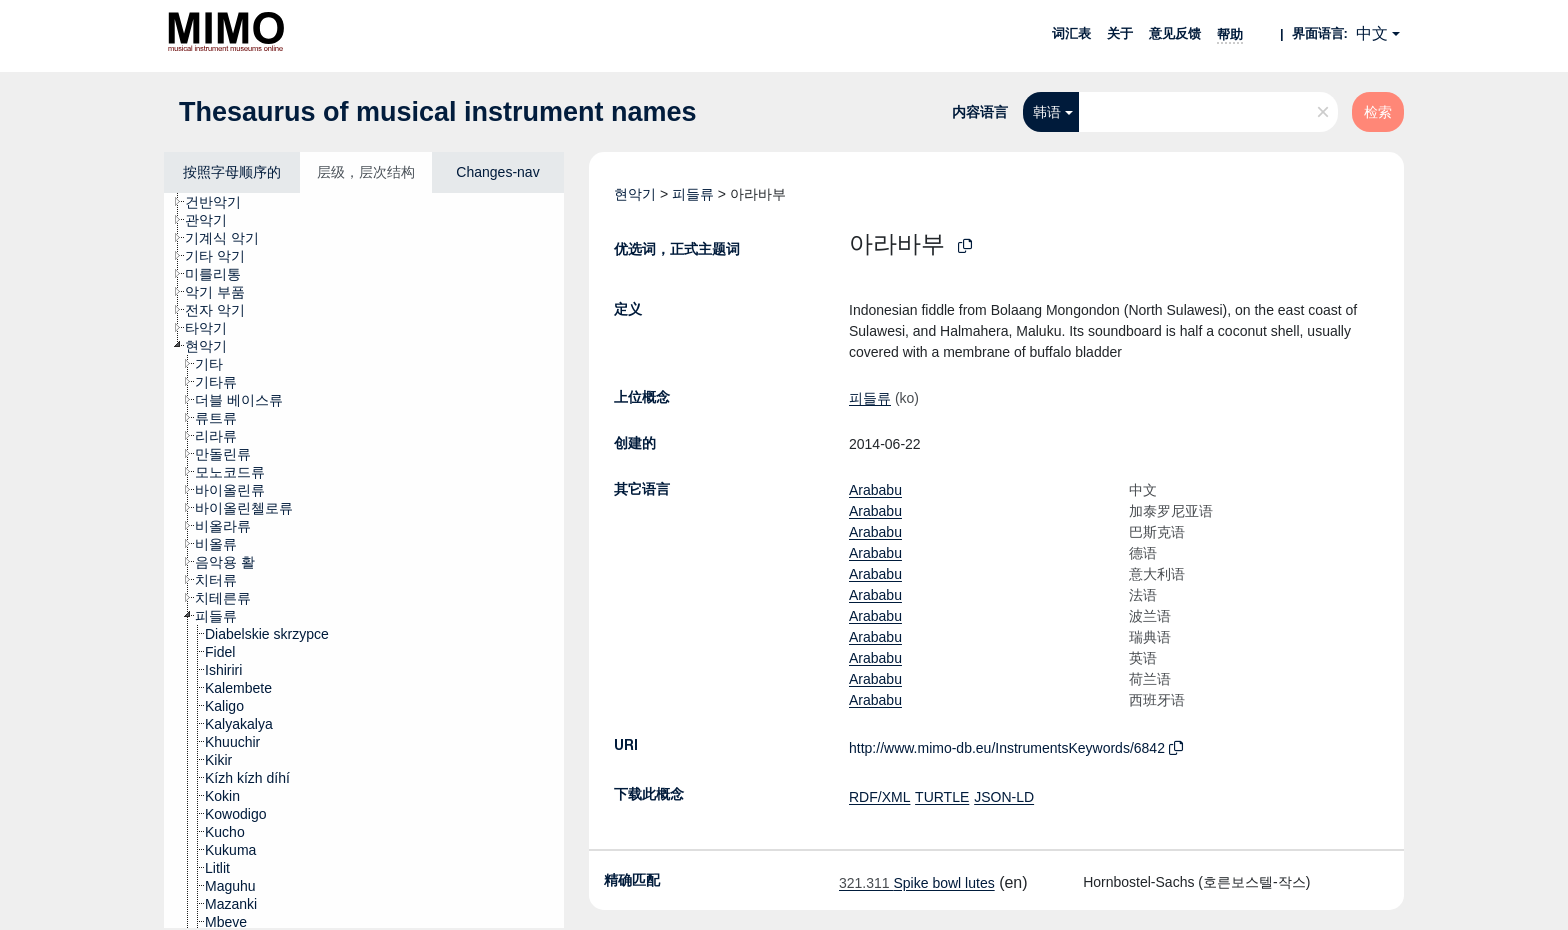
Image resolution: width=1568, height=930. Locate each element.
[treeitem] (221, 202)
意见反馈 (1175, 33)
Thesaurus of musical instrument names (438, 112)
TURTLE (942, 797)
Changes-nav (497, 172)
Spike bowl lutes (917, 883)
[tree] (364, 560)
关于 (1120, 33)
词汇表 (1071, 33)
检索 (1378, 112)
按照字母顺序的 (232, 172)
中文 (1372, 33)
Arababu (875, 490)
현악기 (635, 194)
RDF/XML (879, 797)
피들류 (693, 194)
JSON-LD (1004, 797)
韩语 (1047, 112)
